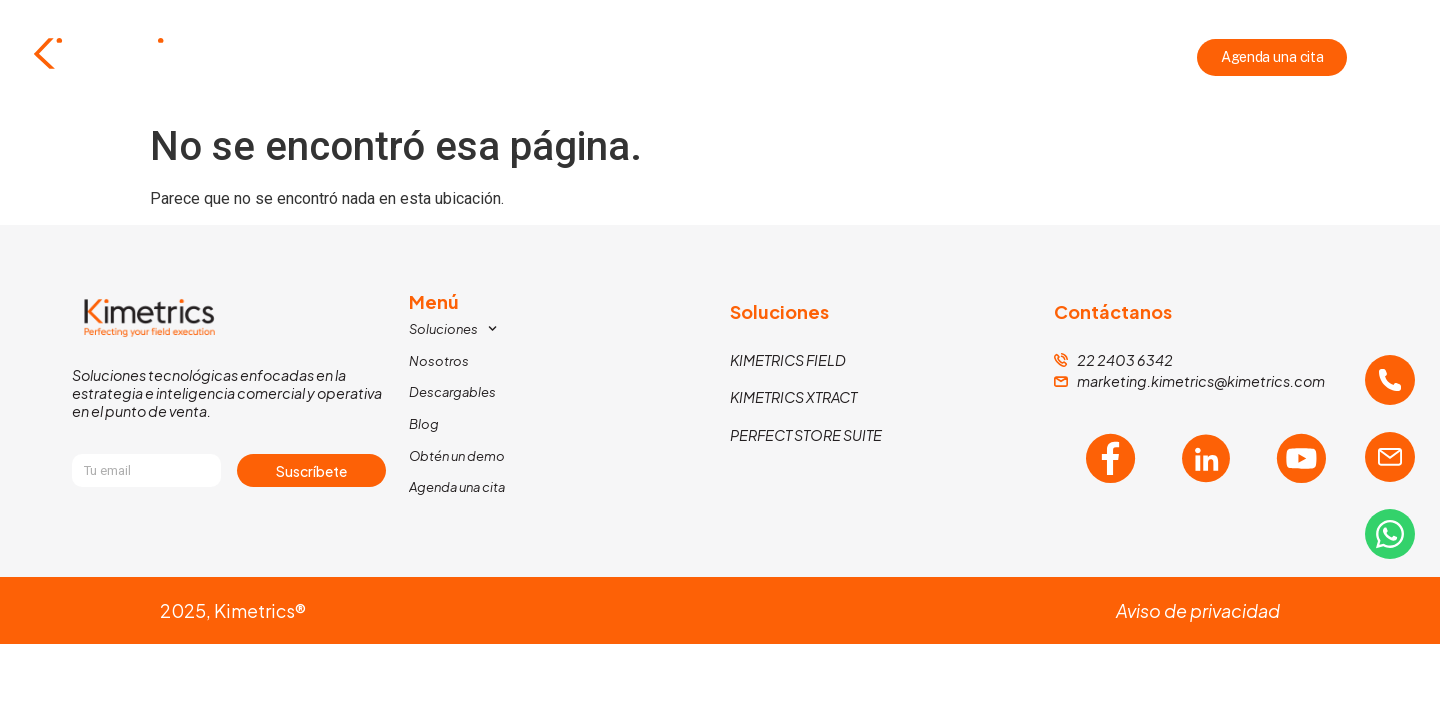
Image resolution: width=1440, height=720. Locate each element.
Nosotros (696, 57)
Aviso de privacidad (1198, 610)
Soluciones (569, 57)
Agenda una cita (457, 487)
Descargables (823, 57)
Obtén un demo (457, 456)
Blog (932, 57)
